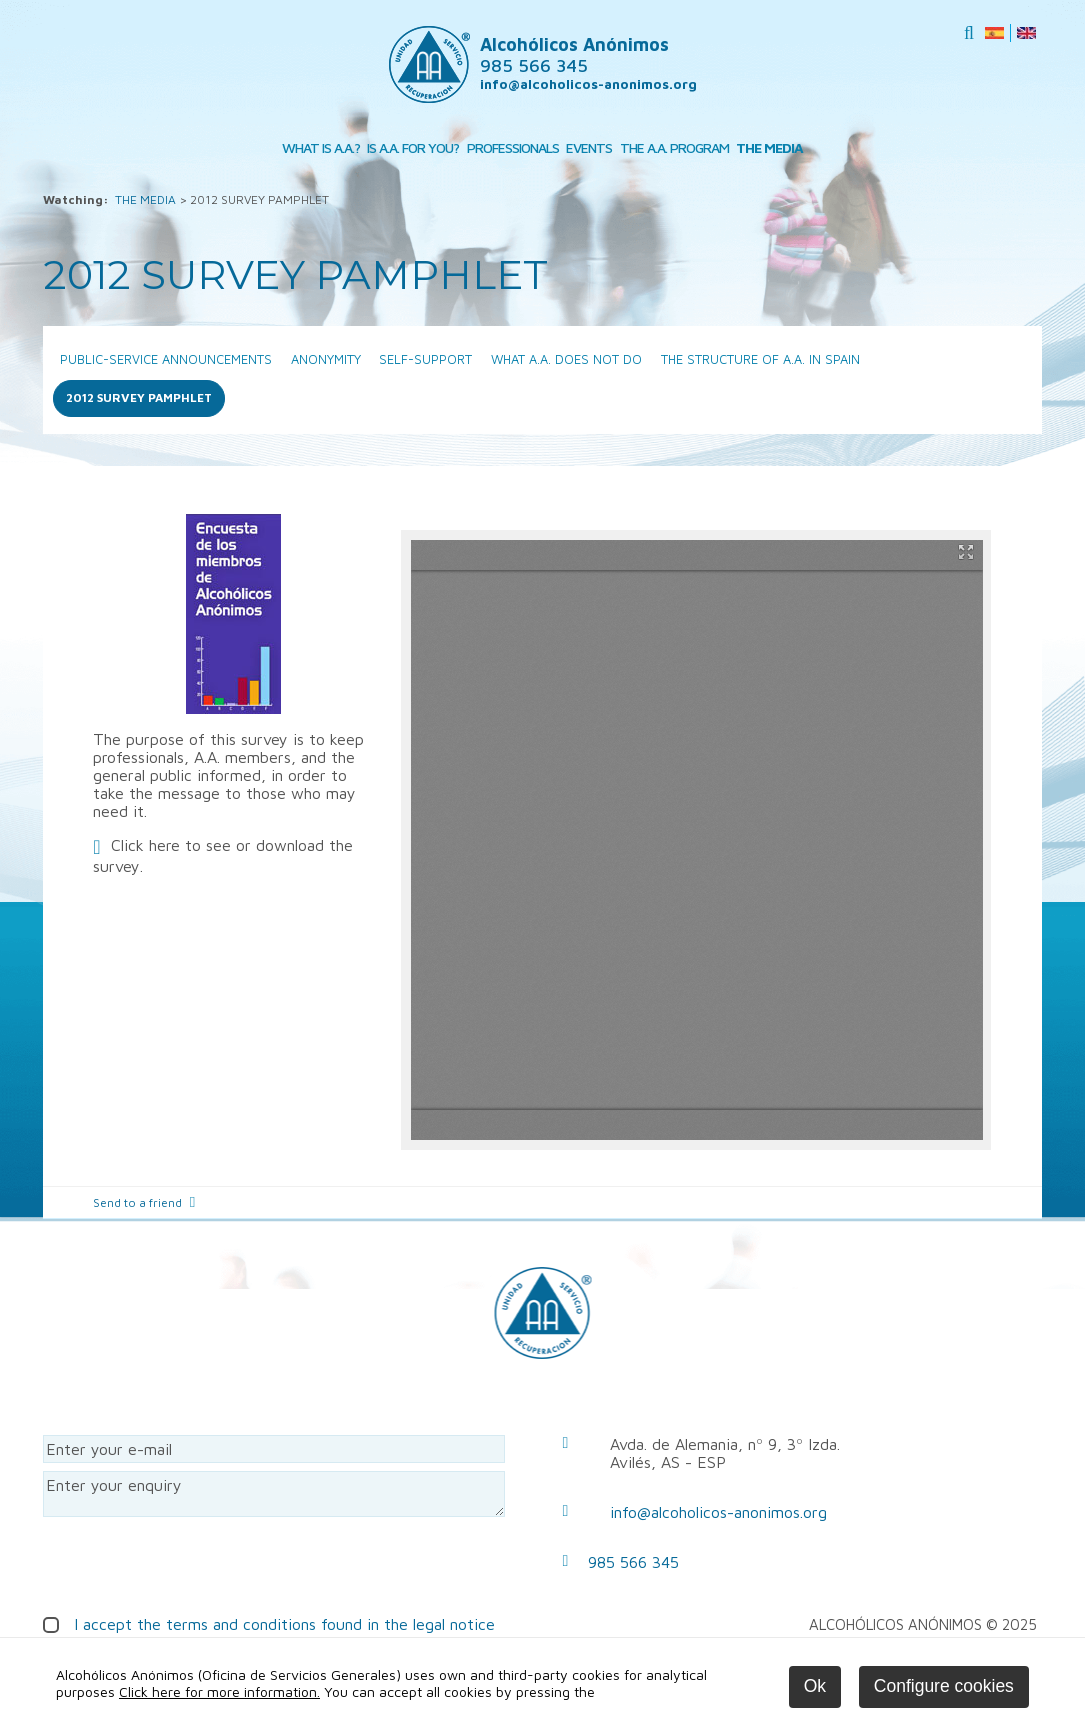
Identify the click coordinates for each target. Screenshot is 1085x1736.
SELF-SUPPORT (425, 359)
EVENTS (589, 147)
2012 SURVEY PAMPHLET (139, 397)
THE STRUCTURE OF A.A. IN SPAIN (760, 359)
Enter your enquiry (273, 1494)
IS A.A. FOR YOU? (413, 147)
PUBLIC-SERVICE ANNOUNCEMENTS (166, 359)
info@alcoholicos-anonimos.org (588, 84)
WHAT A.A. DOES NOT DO (566, 359)
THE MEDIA (769, 147)
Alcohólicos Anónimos (574, 55)
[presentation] (195, 1564)
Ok (815, 1686)
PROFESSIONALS (513, 147)
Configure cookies (944, 1686)
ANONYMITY (326, 359)
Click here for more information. (219, 1691)
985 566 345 (633, 1562)
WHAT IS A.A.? (321, 147)
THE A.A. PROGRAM (674, 147)
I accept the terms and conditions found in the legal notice (284, 1624)
